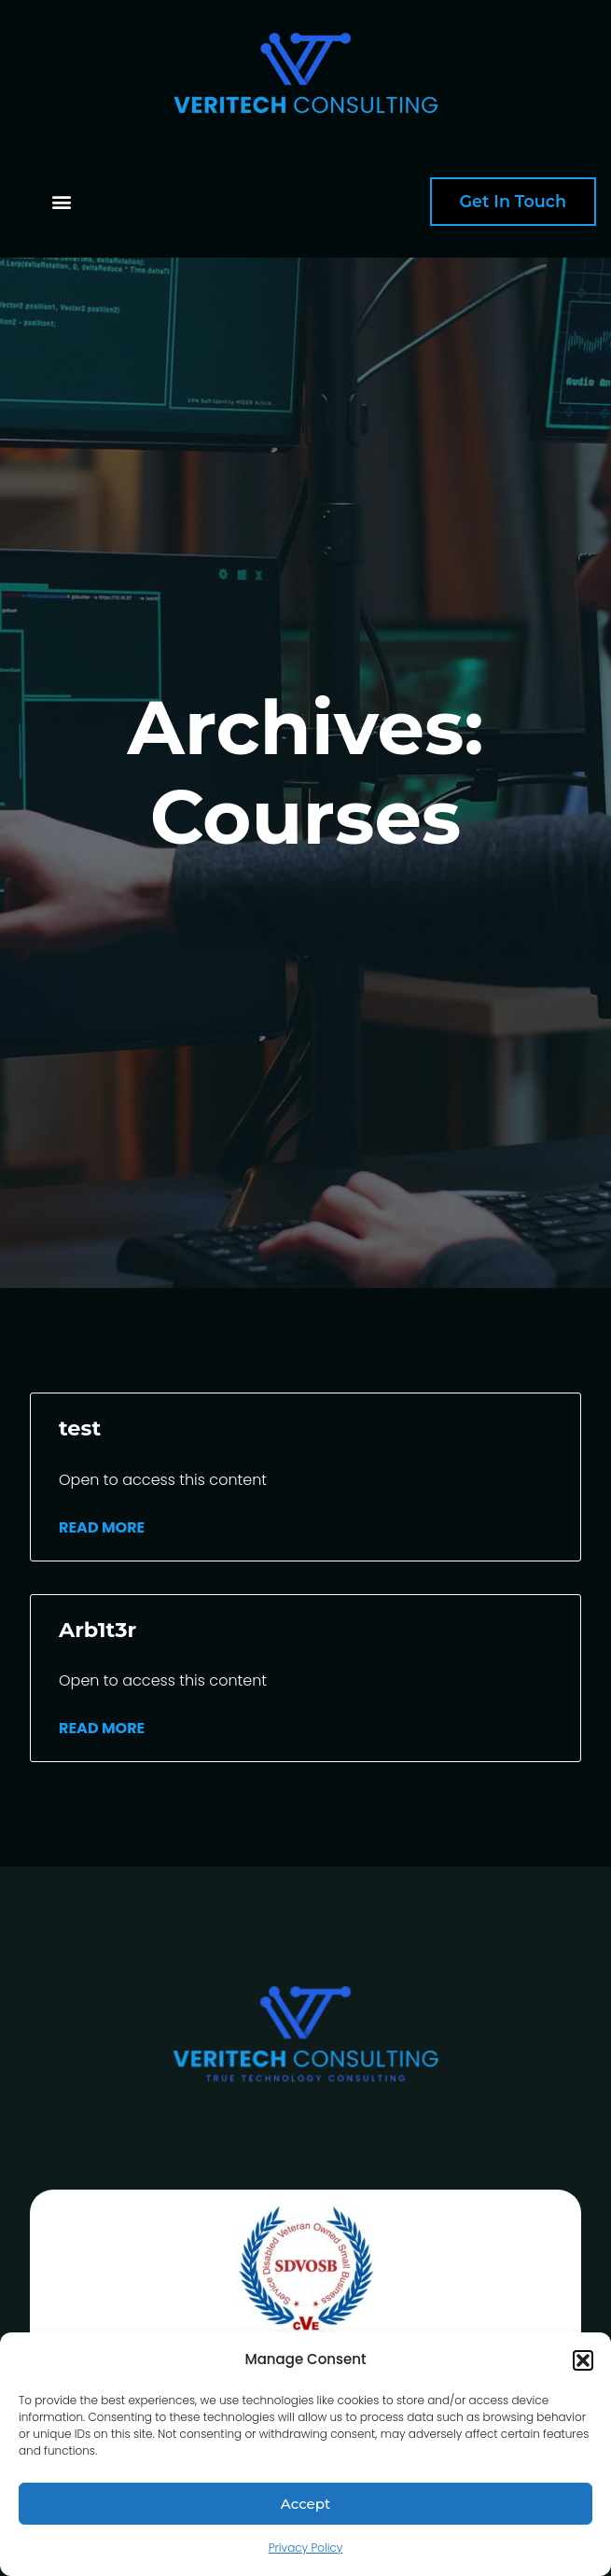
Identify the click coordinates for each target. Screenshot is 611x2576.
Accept (305, 2504)
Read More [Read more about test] (102, 1527)
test (80, 1428)
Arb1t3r (97, 1630)
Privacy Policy (306, 2547)
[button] (583, 2360)
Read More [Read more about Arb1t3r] (102, 1728)
